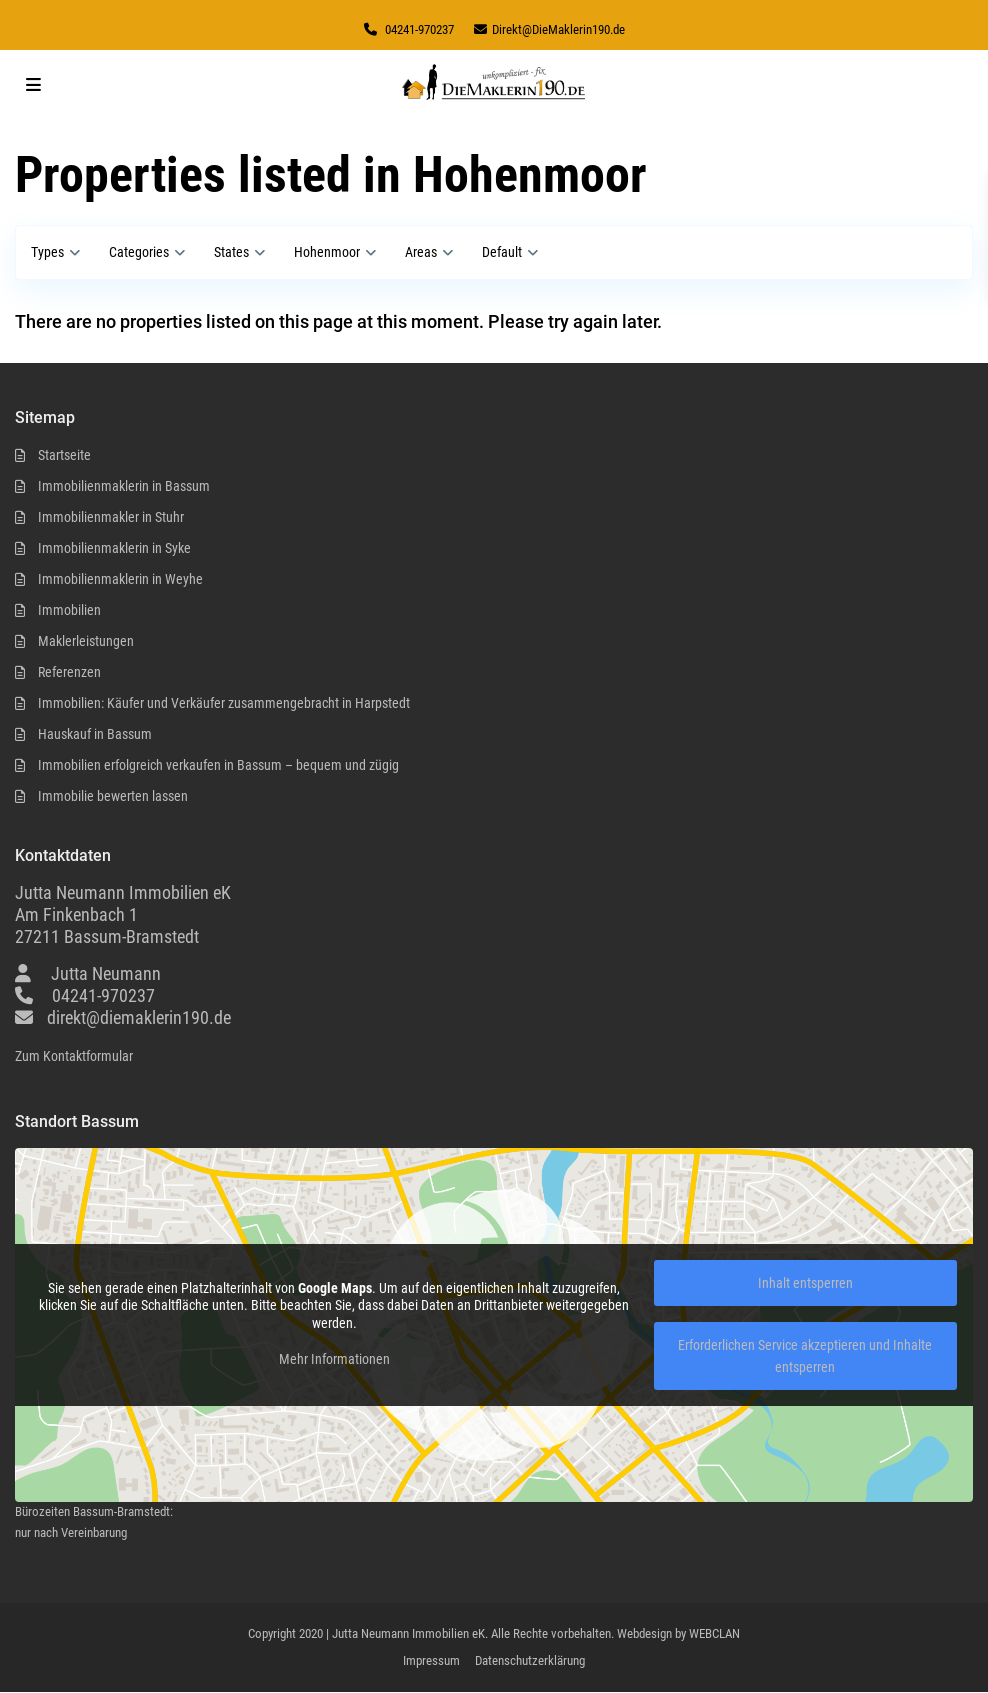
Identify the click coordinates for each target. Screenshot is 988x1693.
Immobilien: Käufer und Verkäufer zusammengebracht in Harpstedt (224, 703)
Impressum (431, 1660)
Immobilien (69, 610)
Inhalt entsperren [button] (805, 1283)
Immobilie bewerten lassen (113, 796)
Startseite (64, 455)
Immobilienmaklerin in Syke (114, 548)
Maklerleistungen (86, 641)
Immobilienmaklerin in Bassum (124, 486)
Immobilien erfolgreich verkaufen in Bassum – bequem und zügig (218, 765)
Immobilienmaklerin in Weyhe (120, 579)
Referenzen (69, 672)
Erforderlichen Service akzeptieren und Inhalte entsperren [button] (805, 1356)
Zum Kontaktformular (74, 1056)
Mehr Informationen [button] (334, 1359)
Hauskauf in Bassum (95, 734)
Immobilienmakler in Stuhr (111, 517)
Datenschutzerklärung (530, 1660)
